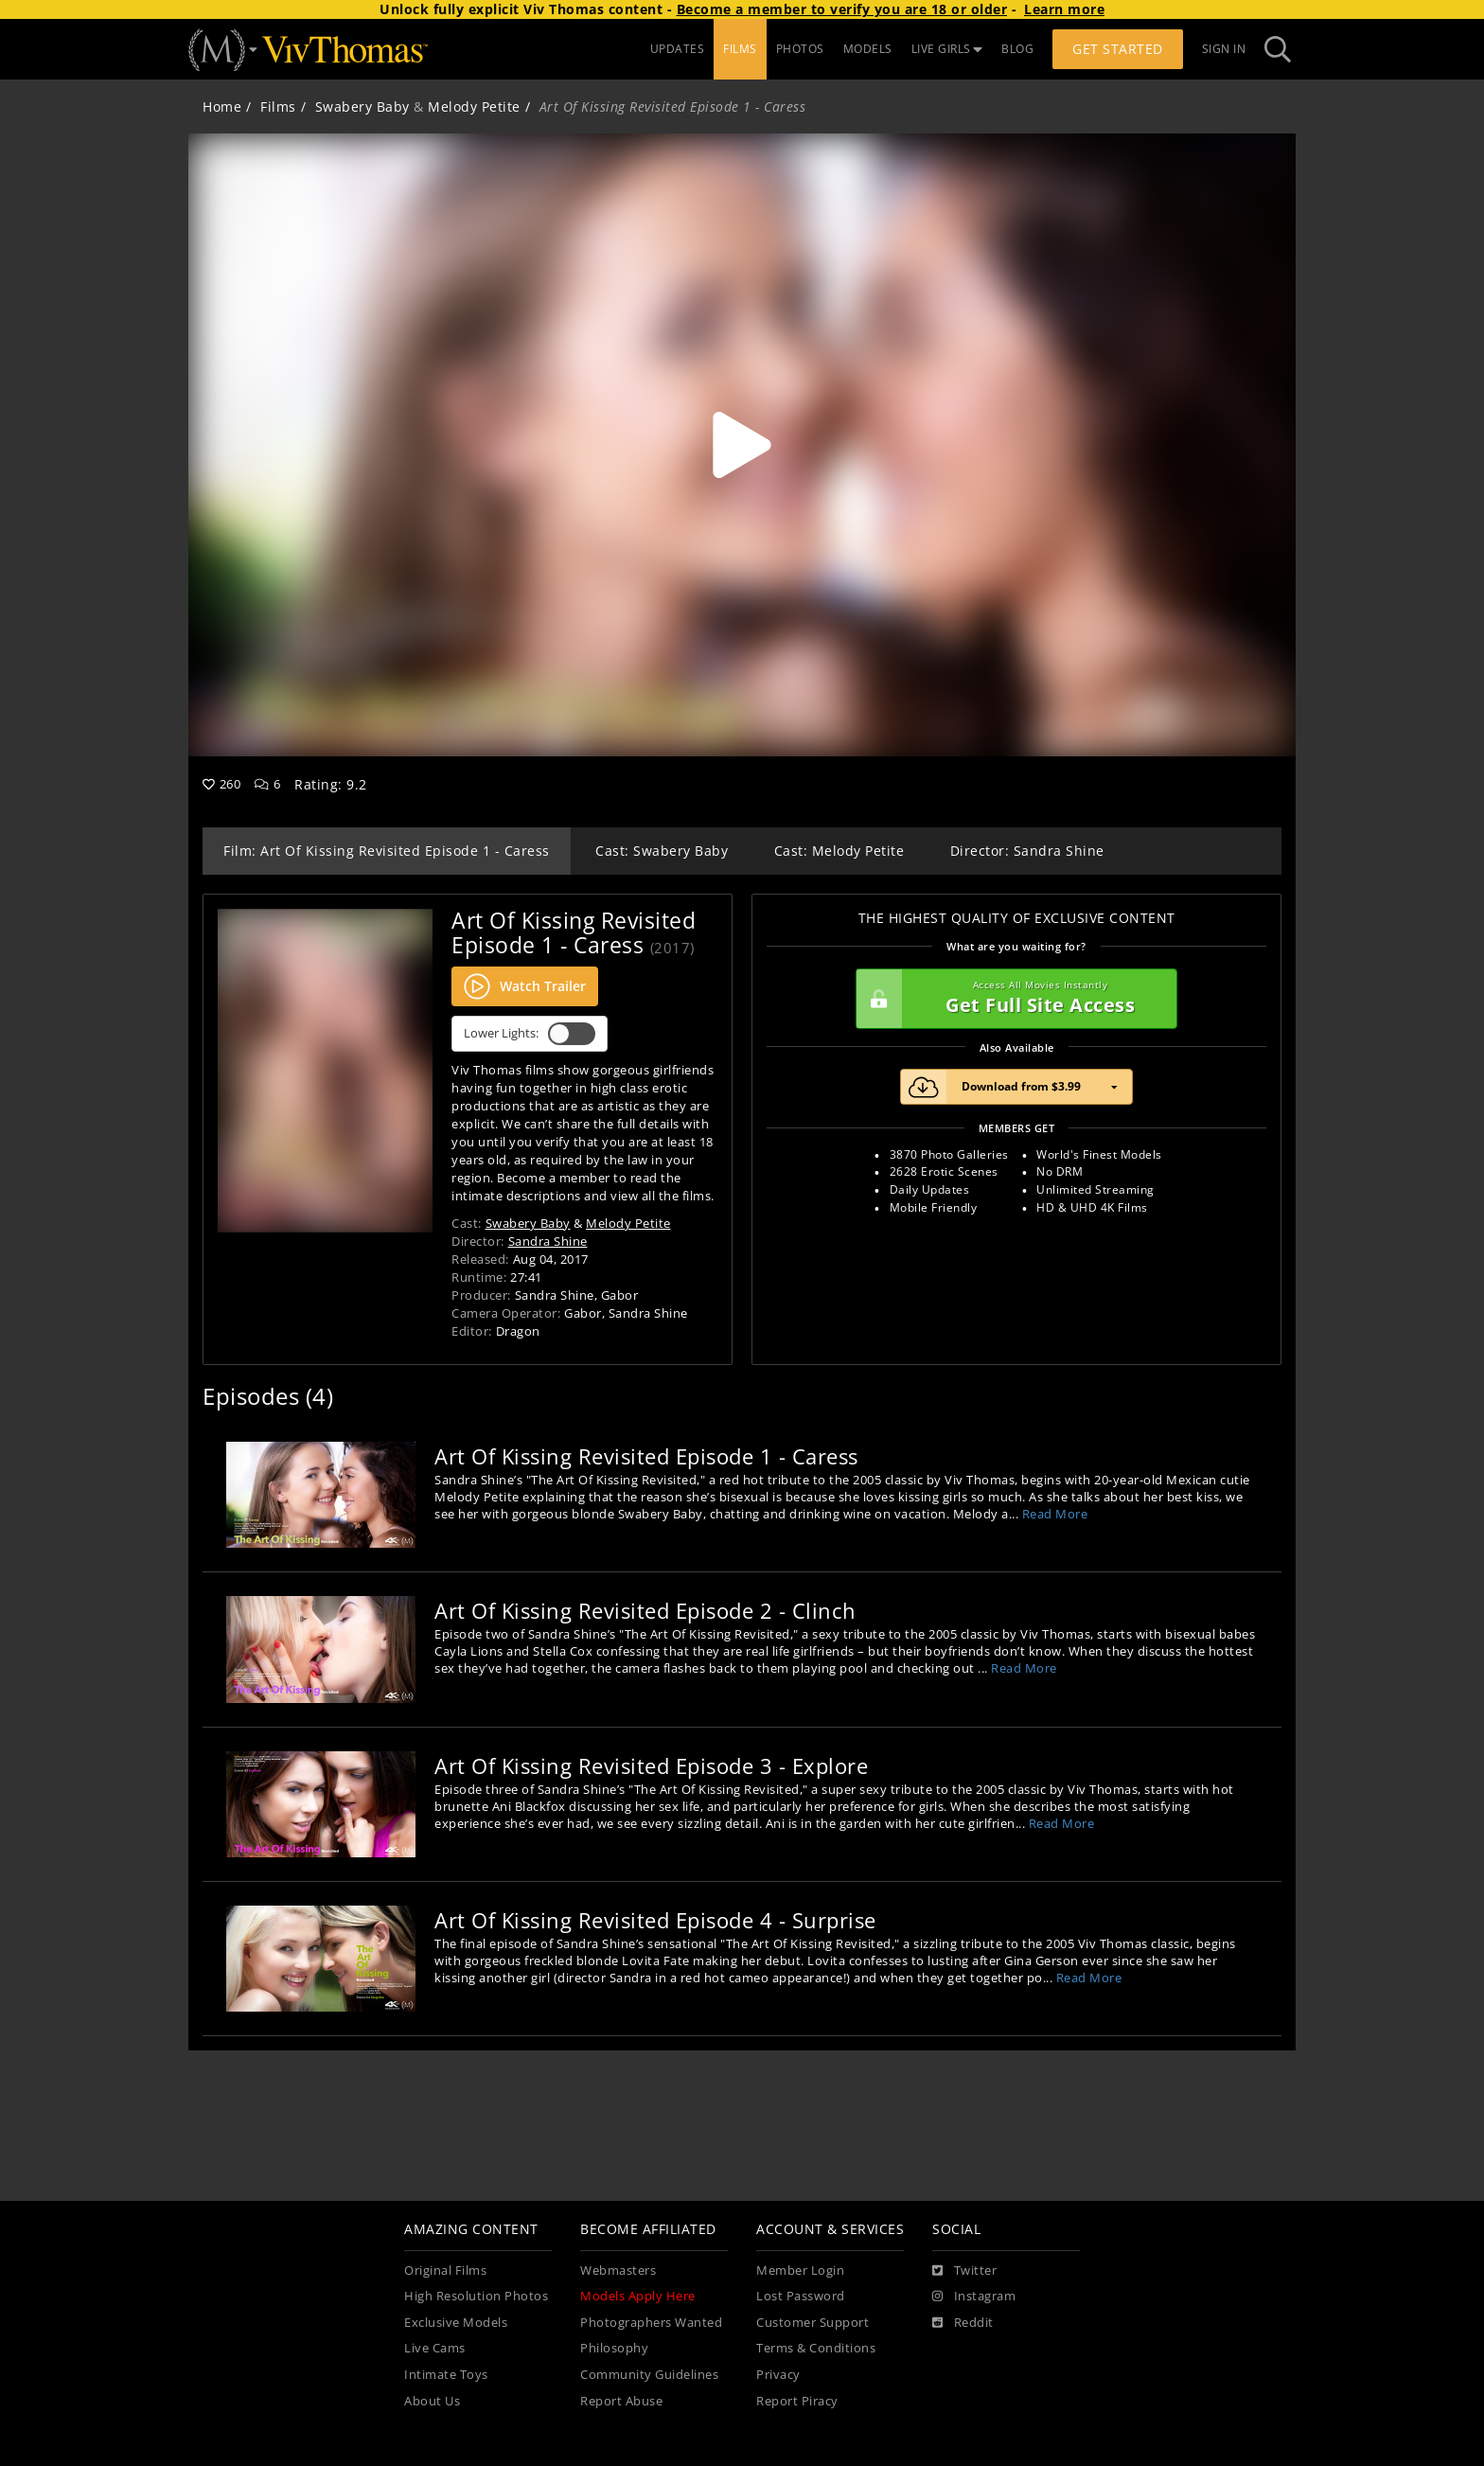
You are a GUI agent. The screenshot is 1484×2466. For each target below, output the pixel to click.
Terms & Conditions (815, 2348)
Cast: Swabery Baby (661, 851)
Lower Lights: (529, 1033)
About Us (432, 2401)
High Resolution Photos (476, 2296)
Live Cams (435, 2348)
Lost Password (800, 2296)
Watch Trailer (525, 986)
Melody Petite (474, 106)
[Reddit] (963, 2323)
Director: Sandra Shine (1027, 851)
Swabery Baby (362, 106)
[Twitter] (964, 2271)
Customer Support (812, 2323)
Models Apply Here (638, 2296)
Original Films (445, 2270)
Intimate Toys (446, 2375)
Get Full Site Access (1012, 998)
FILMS (740, 49)
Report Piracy (797, 2401)
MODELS (867, 49)
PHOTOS (800, 49)
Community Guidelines (649, 2375)
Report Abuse (621, 2401)
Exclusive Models (455, 2323)
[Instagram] (974, 2296)
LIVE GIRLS (947, 49)
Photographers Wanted (651, 2323)
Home (222, 106)
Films (278, 106)
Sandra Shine (548, 1241)
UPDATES (677, 49)
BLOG (1017, 49)
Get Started (1117, 49)
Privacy (778, 2375)
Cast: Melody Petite (839, 851)
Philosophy (614, 2348)
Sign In (1224, 49)
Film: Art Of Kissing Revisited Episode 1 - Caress (386, 851)
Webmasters (618, 2270)
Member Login (800, 2270)
